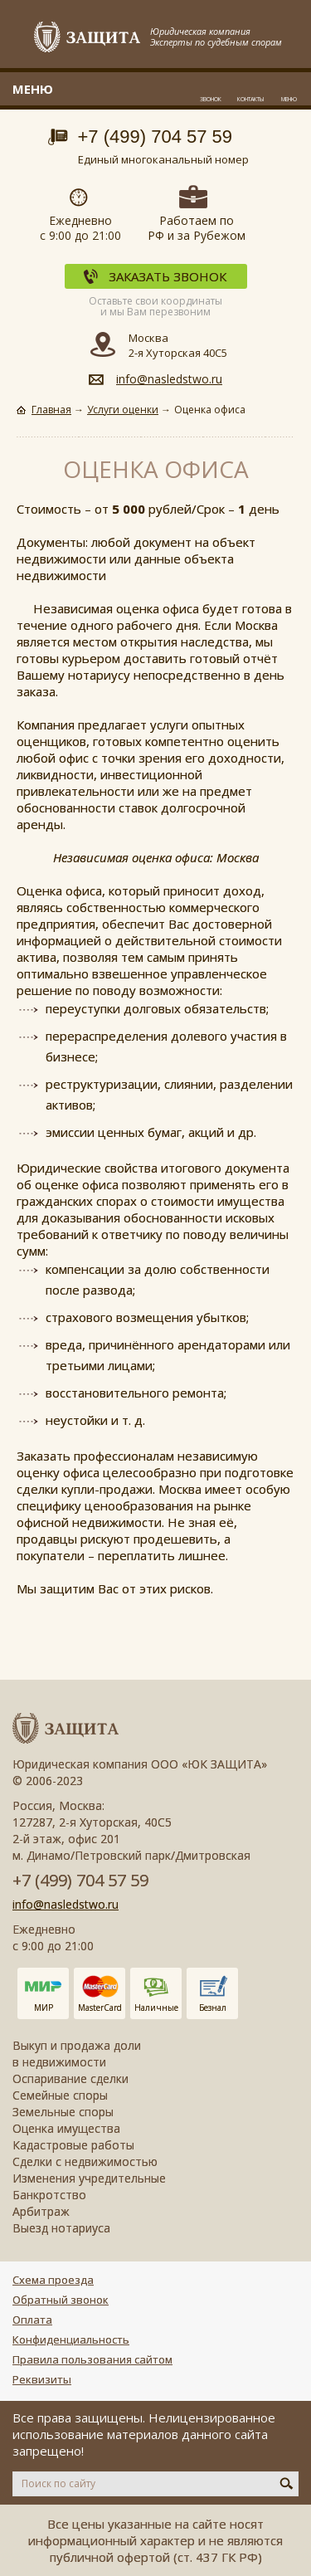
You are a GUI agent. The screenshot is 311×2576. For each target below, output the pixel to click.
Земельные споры (63, 2112)
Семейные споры (60, 2095)
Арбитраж (41, 2211)
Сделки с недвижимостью (85, 2161)
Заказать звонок (167, 276)
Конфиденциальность (70, 2339)
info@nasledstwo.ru (169, 379)
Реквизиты (41, 2379)
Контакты (250, 99)
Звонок (210, 99)
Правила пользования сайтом (92, 2359)
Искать (286, 2483)
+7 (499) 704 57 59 (155, 136)
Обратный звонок (60, 2299)
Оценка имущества (66, 2128)
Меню (289, 99)
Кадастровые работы (73, 2145)
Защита (88, 38)
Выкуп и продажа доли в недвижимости (76, 2053)
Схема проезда (53, 2279)
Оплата (32, 2319)
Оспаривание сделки (70, 2078)
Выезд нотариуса (61, 2228)
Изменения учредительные (89, 2178)
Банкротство (49, 2195)
